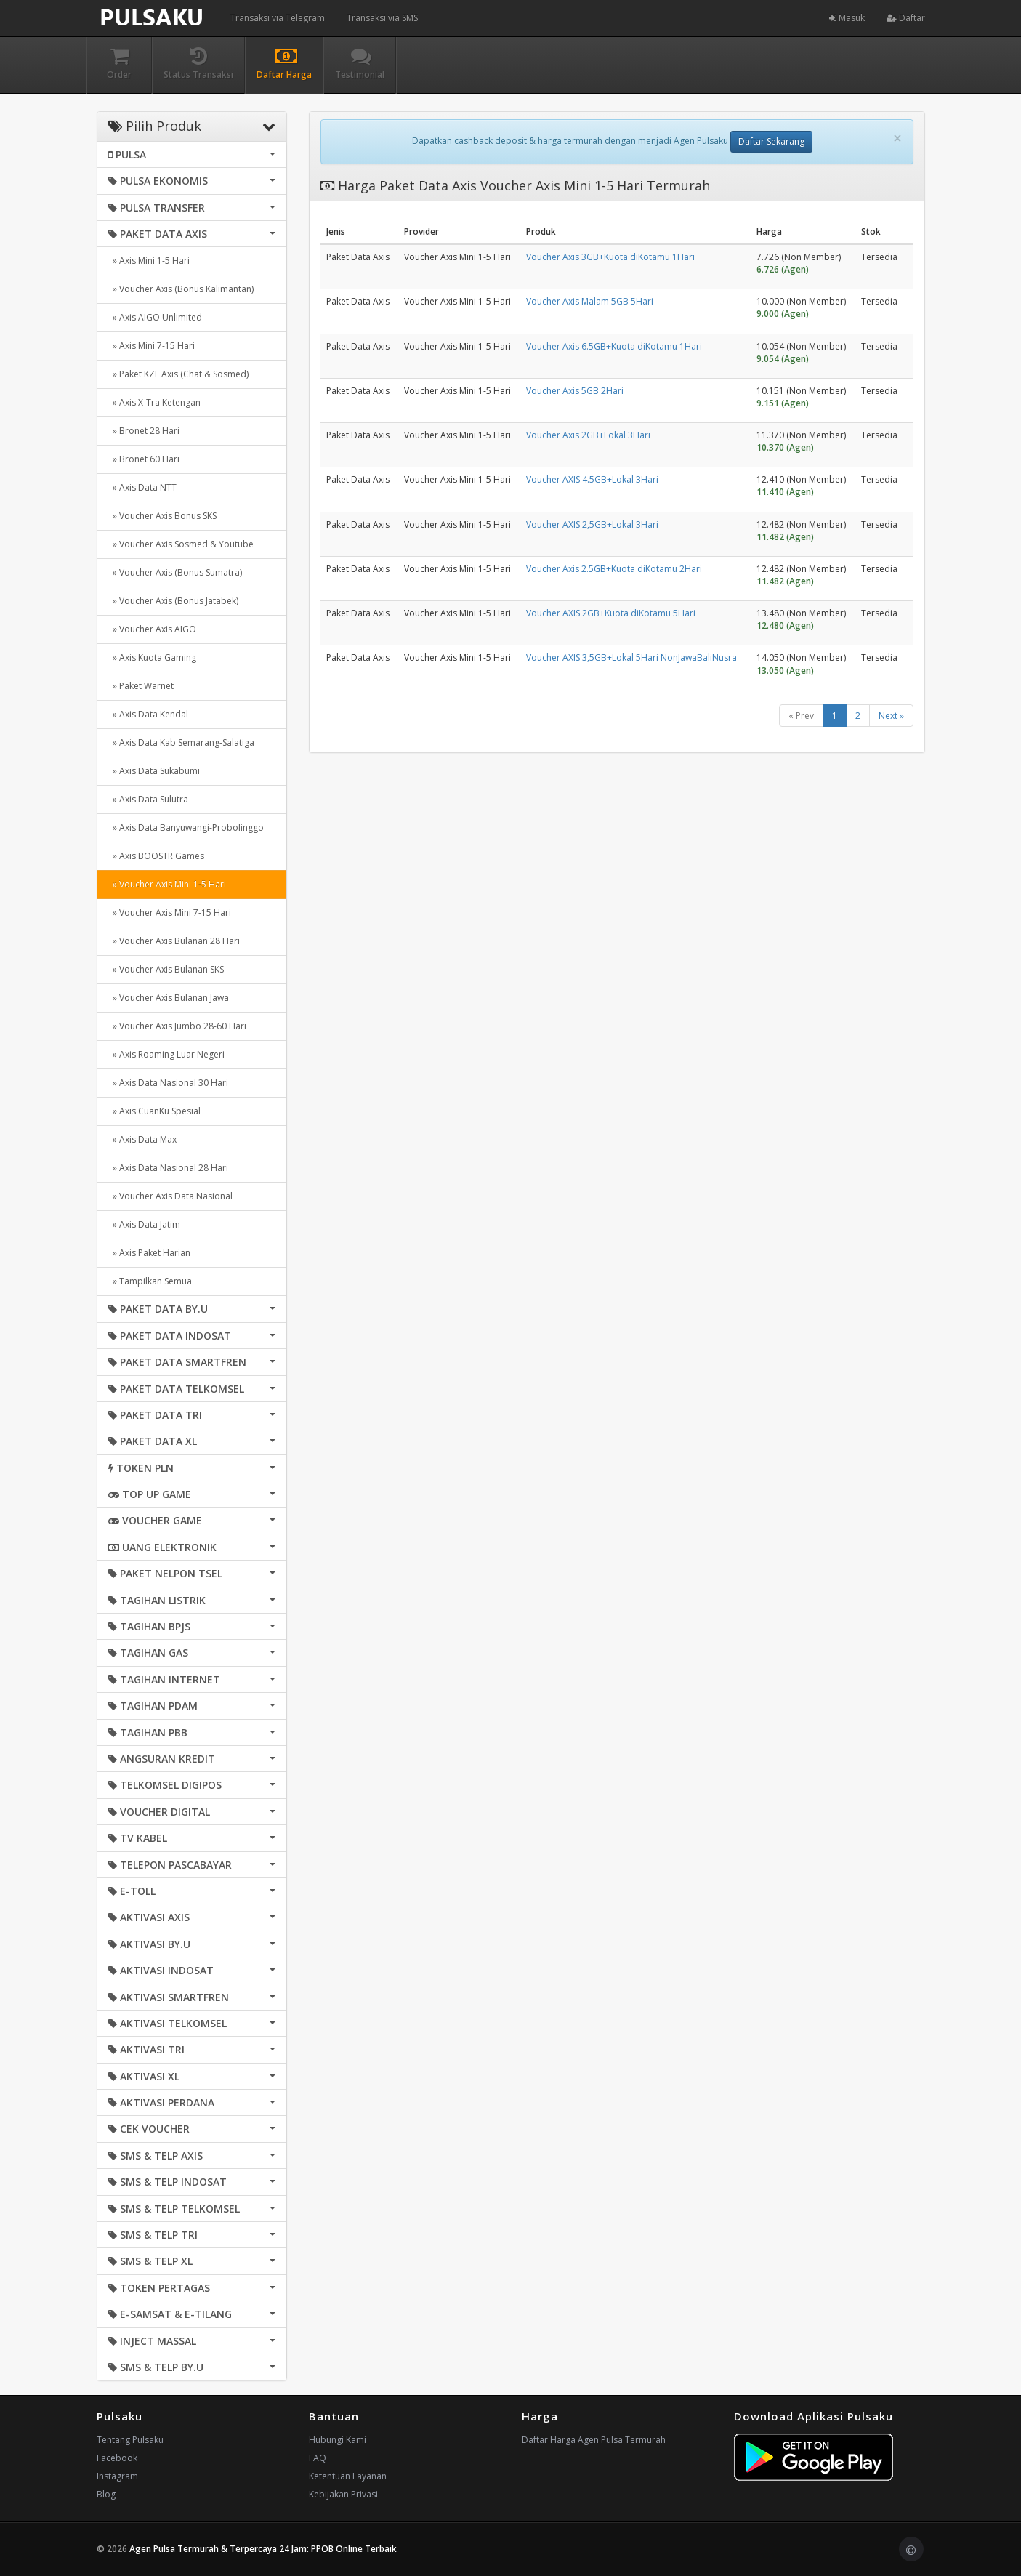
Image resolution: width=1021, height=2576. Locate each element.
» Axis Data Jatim (144, 1224)
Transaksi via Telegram (277, 18)
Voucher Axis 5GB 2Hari (575, 391)
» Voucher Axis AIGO (152, 629)
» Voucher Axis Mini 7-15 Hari (169, 912)
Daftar (906, 18)
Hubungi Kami (337, 2440)
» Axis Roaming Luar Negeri (166, 1054)
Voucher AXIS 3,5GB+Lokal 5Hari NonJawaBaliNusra (631, 657)
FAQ (317, 2458)
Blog (106, 2494)
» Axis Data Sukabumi (154, 771)
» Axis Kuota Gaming (152, 657)
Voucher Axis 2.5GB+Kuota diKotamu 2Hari (614, 569)
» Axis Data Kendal (148, 714)
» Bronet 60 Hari (143, 459)
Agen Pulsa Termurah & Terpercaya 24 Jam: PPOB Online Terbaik (263, 2549)
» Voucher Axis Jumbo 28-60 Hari (177, 1026)
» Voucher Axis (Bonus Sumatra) (175, 572)
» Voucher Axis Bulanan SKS (166, 969)
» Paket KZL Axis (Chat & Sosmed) (178, 374)
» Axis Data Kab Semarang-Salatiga (181, 742)
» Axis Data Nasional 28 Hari (168, 1168)
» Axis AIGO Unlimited (155, 317)
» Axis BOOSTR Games (156, 856)
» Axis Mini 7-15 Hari (151, 345)
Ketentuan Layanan (348, 2476)
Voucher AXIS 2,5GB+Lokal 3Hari (592, 524)
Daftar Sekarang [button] (771, 141)
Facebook (117, 2458)
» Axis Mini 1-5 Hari (149, 260)
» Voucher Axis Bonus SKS (162, 516)
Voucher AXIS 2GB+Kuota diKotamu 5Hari (610, 613)
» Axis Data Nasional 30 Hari (168, 1082)
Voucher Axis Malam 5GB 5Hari (589, 301)
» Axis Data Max (142, 1139)
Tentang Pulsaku (130, 2440)
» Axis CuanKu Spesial (154, 1111)
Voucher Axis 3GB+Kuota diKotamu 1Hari (610, 257)
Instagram (117, 2476)
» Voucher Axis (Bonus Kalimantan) (181, 289)
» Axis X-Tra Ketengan (154, 402)
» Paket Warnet (141, 686)
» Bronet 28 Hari (143, 430)
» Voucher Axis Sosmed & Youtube (181, 544)
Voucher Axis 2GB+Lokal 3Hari (588, 435)
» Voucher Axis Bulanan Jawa (168, 997)
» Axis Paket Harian (149, 1253)
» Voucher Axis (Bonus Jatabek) (173, 601)
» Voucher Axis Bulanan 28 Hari (174, 941)
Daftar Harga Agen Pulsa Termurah (594, 2440)
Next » (891, 715)
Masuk (847, 18)
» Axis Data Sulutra (148, 799)
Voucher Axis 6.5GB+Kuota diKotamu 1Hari (614, 346)
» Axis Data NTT (142, 487)
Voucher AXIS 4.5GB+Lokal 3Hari (592, 479)
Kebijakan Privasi (343, 2494)
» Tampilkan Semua (150, 1281)
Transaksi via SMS (382, 18)
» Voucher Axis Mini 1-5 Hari (167, 884)
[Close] (897, 138)
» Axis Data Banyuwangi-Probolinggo (186, 827)
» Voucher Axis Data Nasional (170, 1196)
